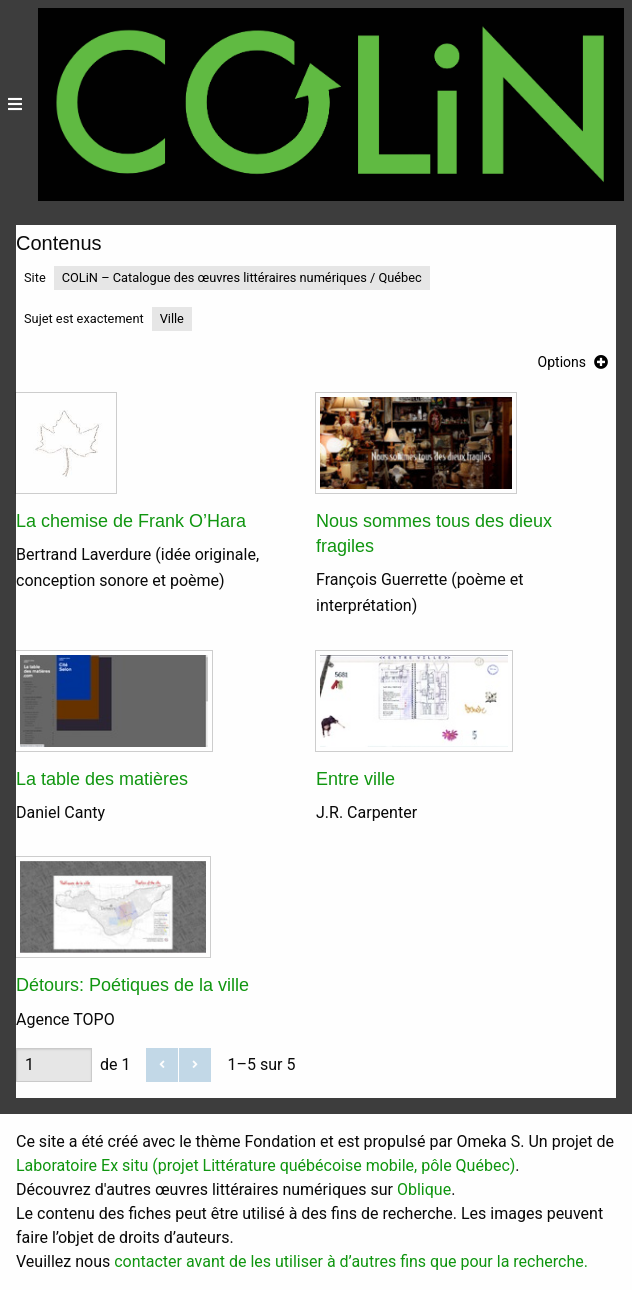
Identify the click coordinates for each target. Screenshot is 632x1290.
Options (562, 362)
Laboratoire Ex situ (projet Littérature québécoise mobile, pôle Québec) (265, 1165)
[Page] (54, 1065)
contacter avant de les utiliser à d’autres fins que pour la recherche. (351, 1261)
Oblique (424, 1189)
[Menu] (15, 104)
